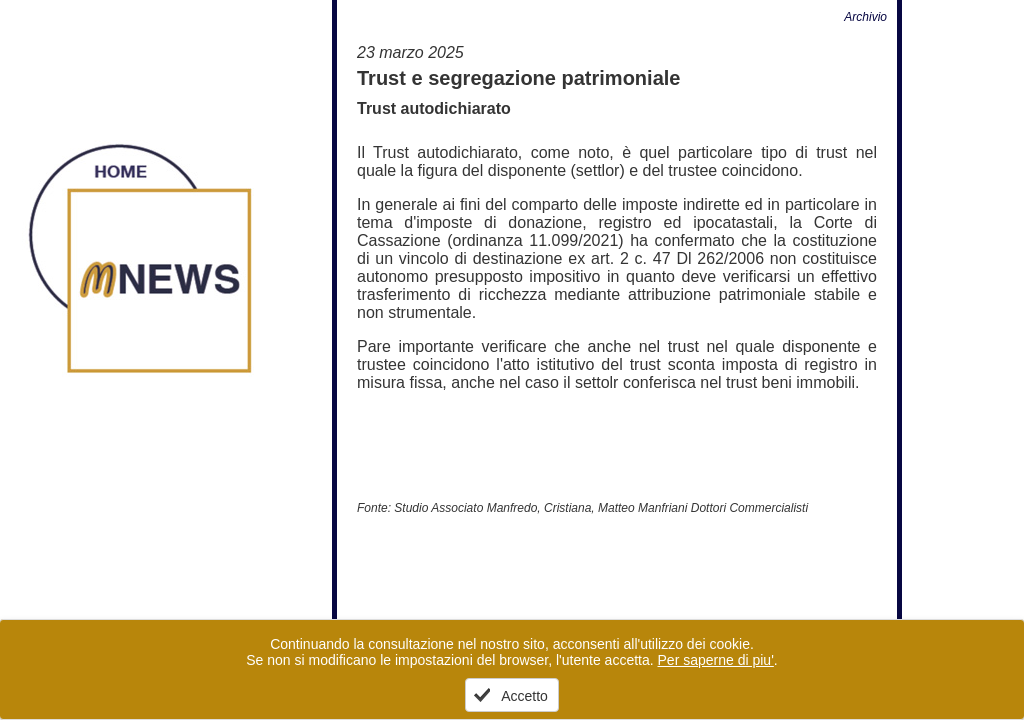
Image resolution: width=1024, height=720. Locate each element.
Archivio (865, 17)
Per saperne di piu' (716, 660)
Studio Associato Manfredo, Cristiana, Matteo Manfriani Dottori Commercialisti (601, 508)
